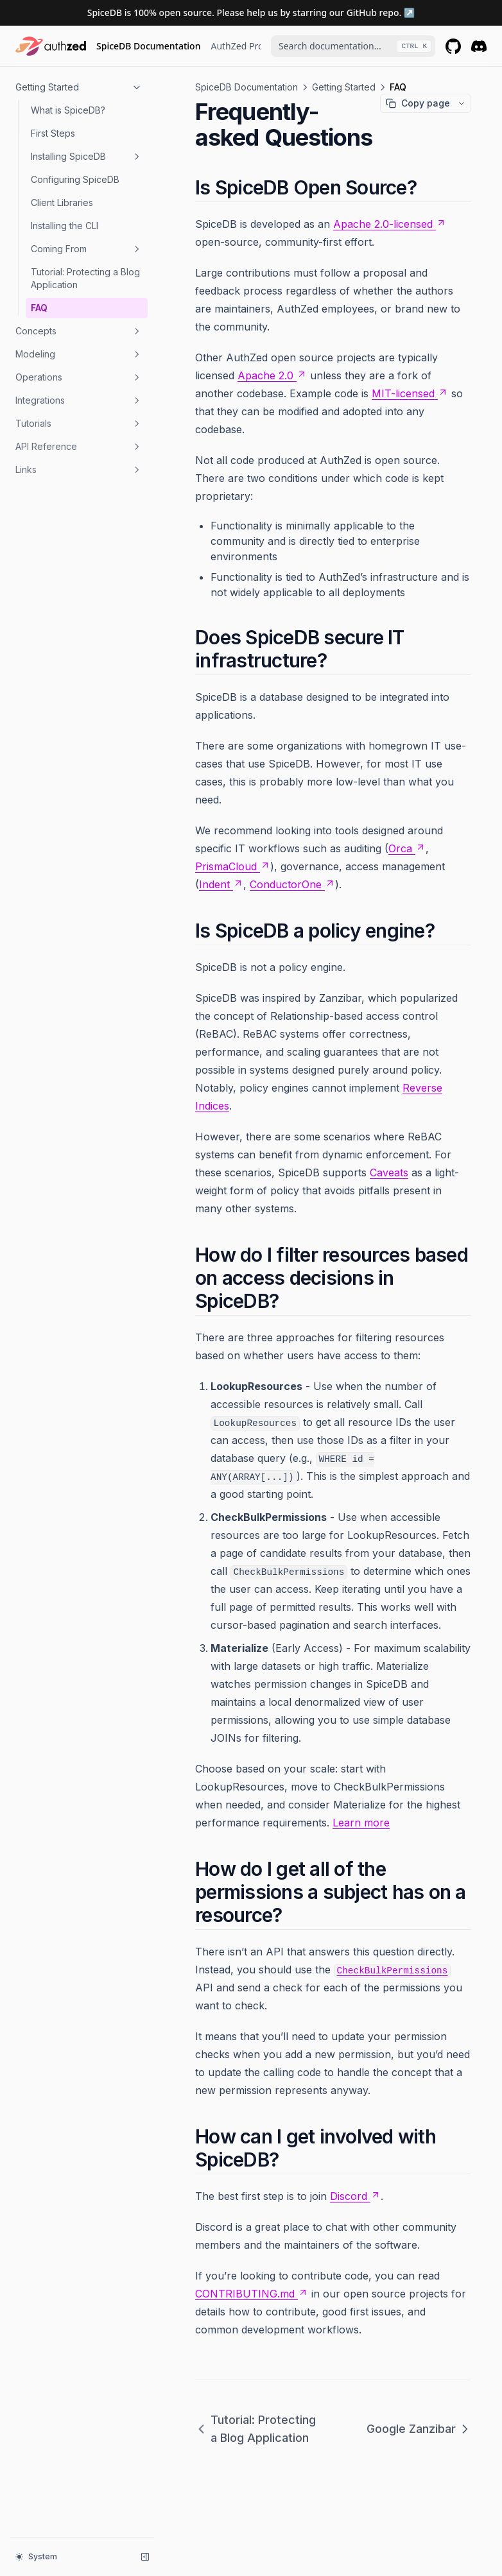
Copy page (418, 103)
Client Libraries (62, 202)
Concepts (79, 331)
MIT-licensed (410, 393)
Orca (407, 848)
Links (79, 470)
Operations (79, 377)
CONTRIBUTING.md (251, 2293)
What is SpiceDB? (68, 110)
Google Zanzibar (419, 2428)
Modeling (79, 354)
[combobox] (353, 46)
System (36, 2556)
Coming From (87, 249)
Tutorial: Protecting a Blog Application (85, 278)
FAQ (39, 307)
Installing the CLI (64, 225)
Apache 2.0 (272, 375)
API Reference (79, 446)
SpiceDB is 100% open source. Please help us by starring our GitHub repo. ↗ (251, 12)
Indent (221, 884)
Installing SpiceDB (87, 156)
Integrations (79, 400)
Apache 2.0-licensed (389, 224)
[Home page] (50, 46)
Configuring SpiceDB (75, 179)
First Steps (53, 133)
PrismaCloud (232, 866)
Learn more (361, 1822)
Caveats (389, 1172)
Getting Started (79, 87)
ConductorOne (292, 884)
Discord (355, 2196)
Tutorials (79, 423)
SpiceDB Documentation (148, 46)
